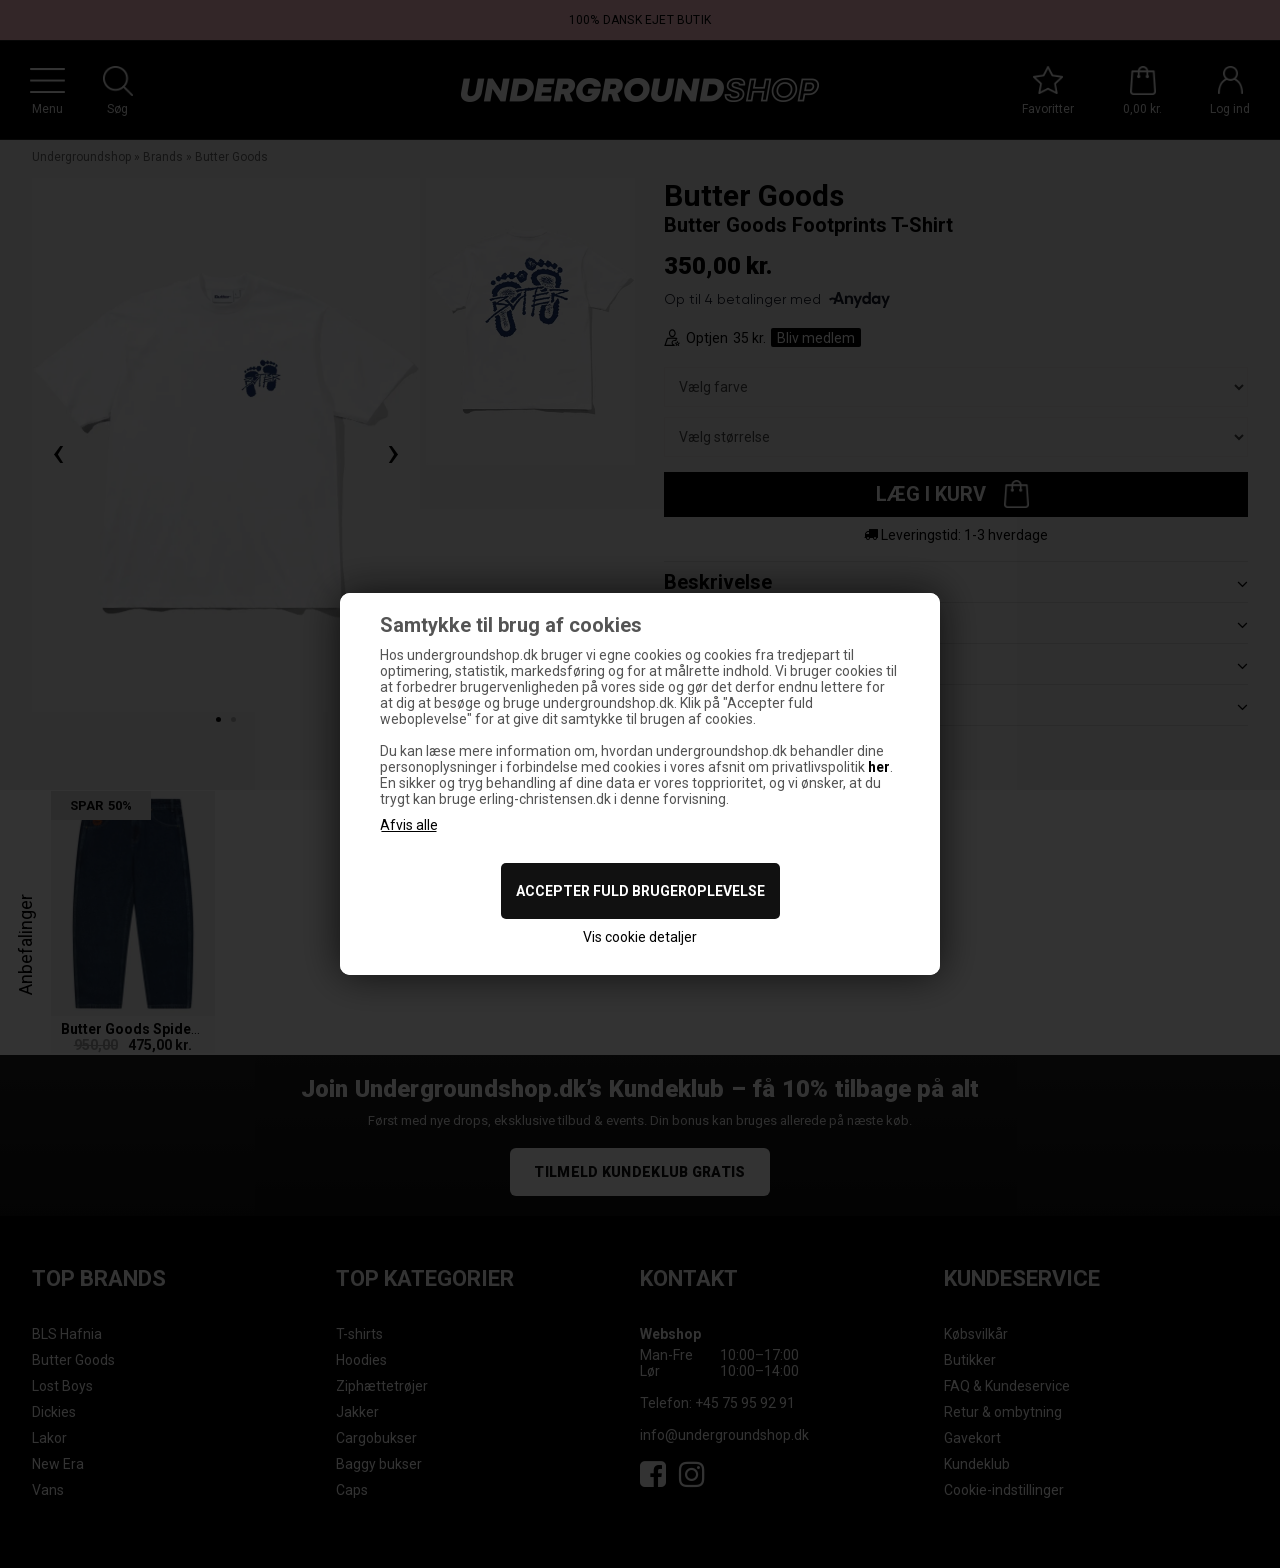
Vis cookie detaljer (640, 937)
